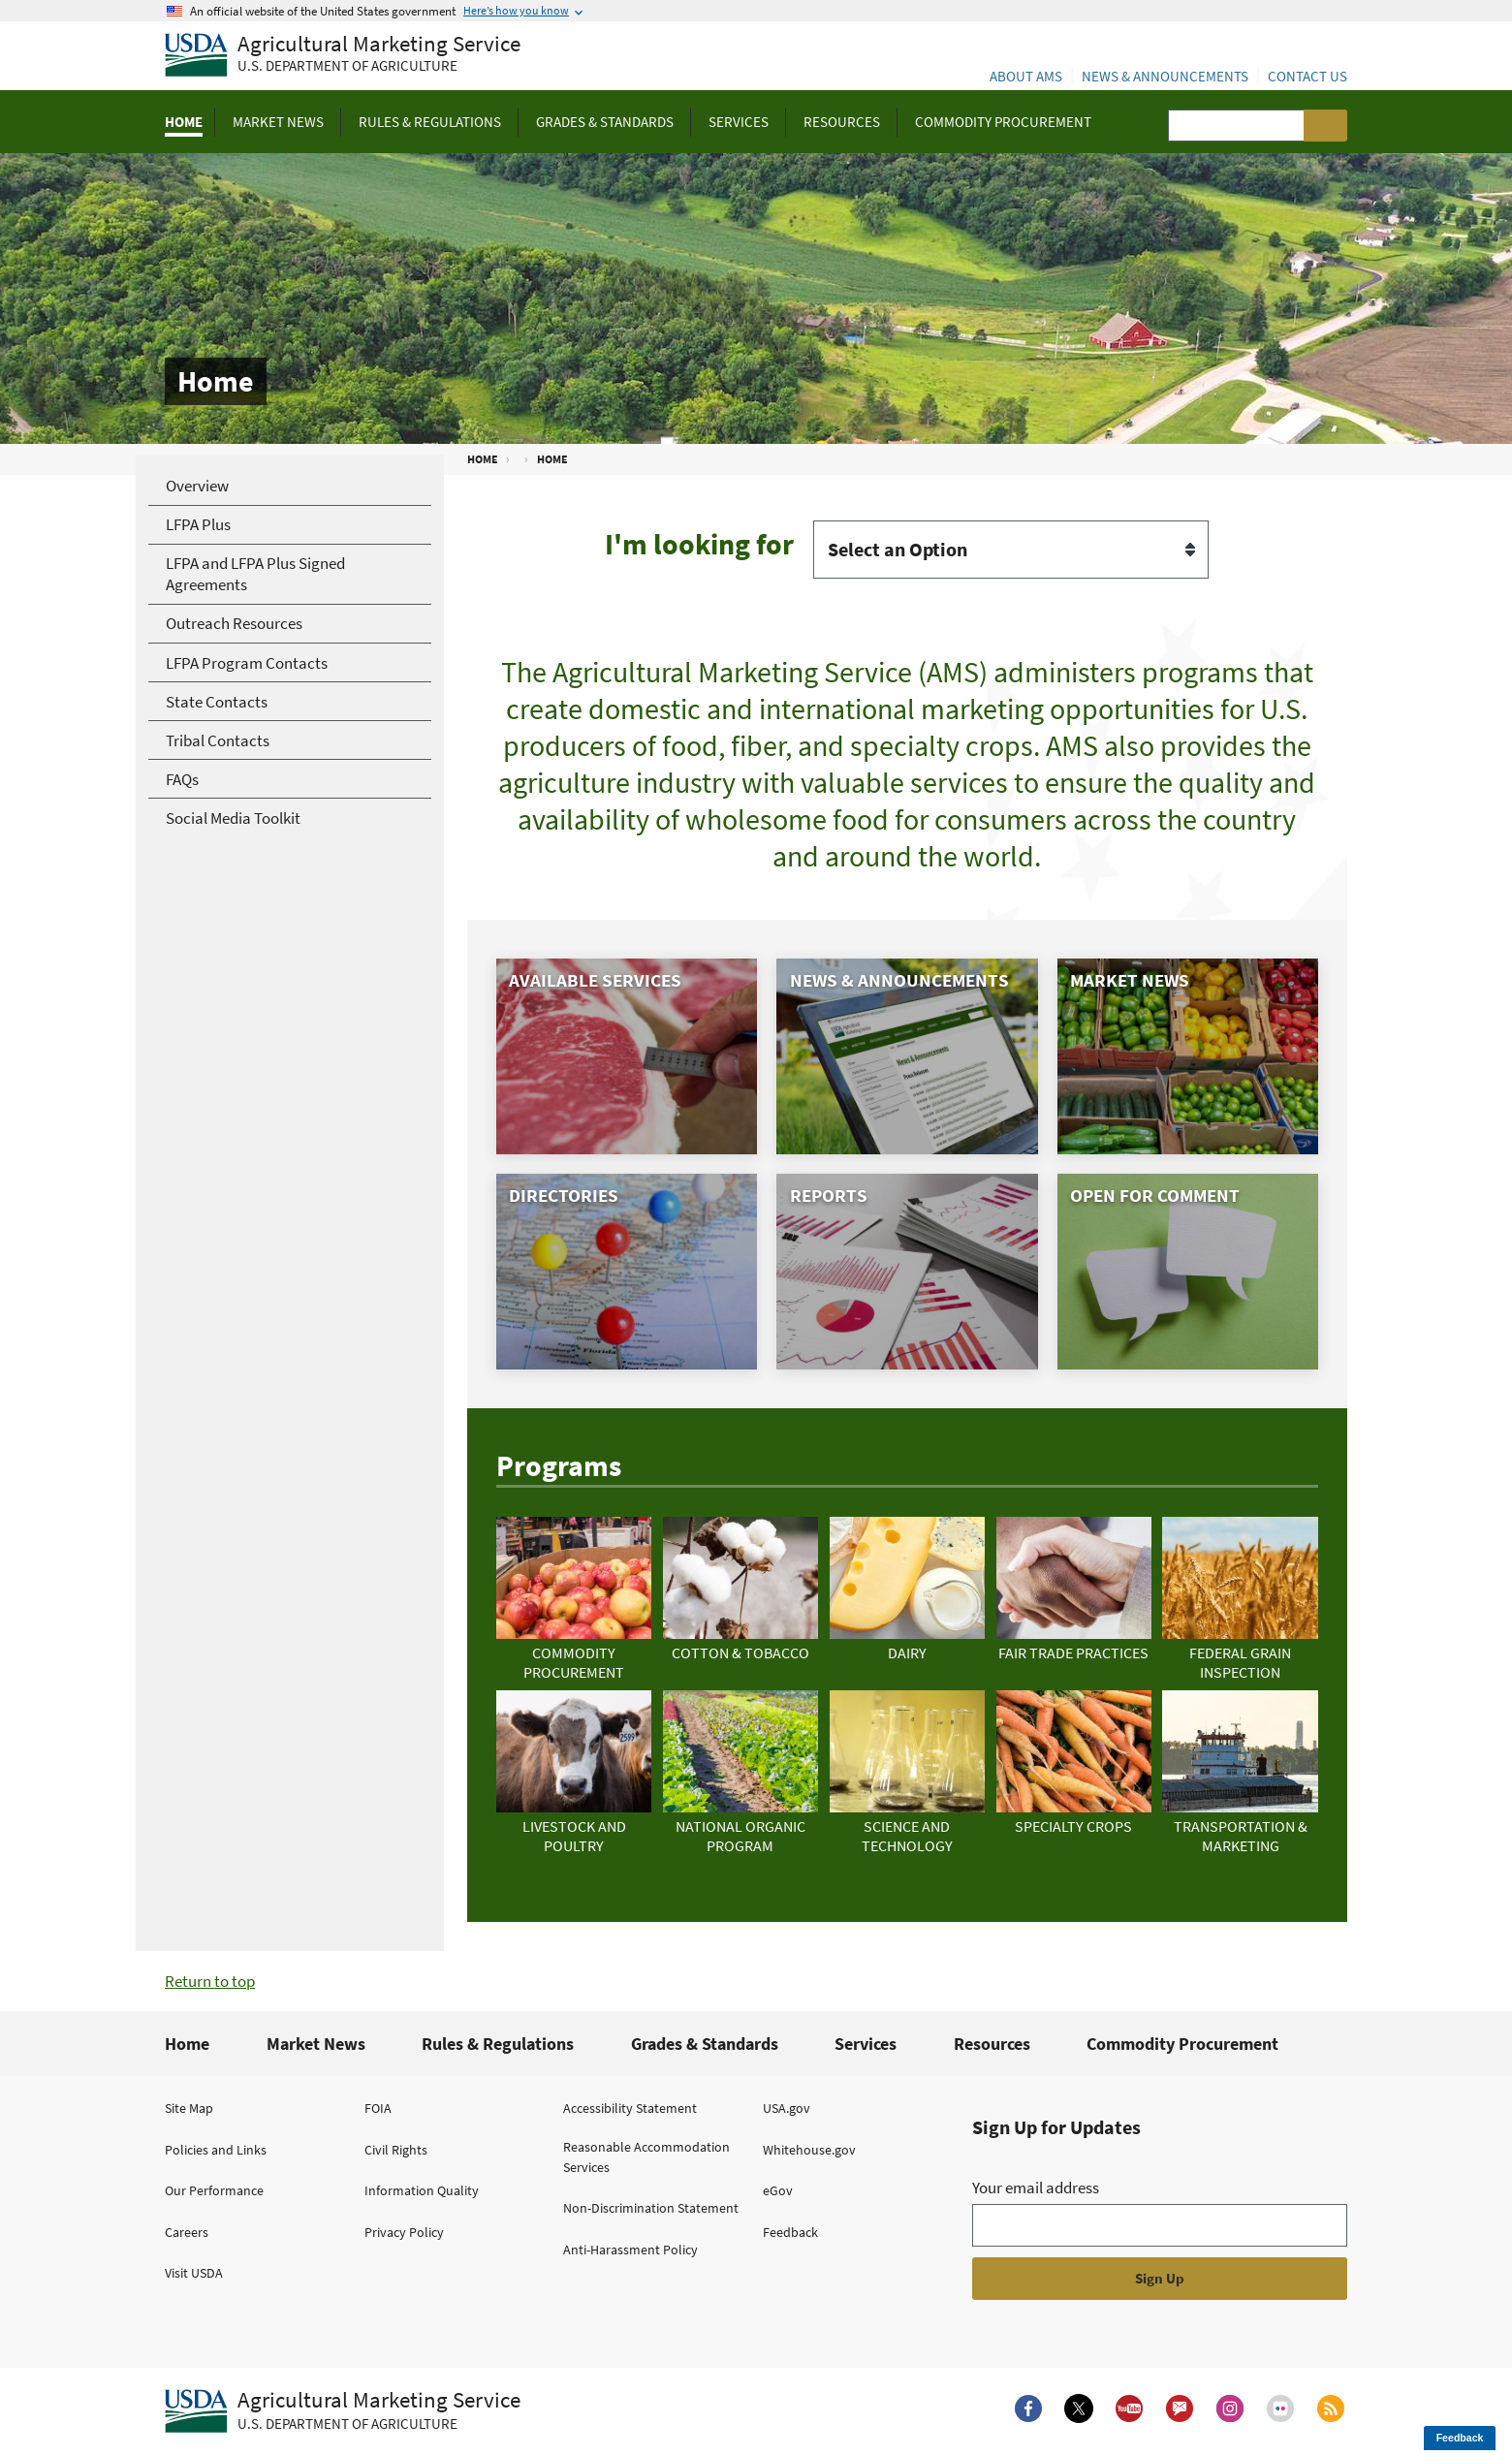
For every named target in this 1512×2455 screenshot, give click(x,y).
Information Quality (421, 2190)
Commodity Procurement (1182, 2043)
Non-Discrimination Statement (651, 2208)
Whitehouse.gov (809, 2149)
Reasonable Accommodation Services (646, 2157)
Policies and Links (216, 2149)
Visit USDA (194, 2273)
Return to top (210, 1981)
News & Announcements (1165, 76)
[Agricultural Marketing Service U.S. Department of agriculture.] (342, 2411)
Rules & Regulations (498, 2043)
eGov (778, 2190)
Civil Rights (395, 2149)
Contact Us (1307, 76)
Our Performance (214, 2190)
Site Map (189, 2108)
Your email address (1035, 2187)
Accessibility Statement (630, 2108)
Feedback (790, 2232)
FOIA (378, 2108)
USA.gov (786, 2108)
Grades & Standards (704, 2043)
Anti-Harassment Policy (630, 2249)
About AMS (1026, 76)
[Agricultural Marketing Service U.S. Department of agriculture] (342, 56)
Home (187, 2043)
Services (866, 2043)
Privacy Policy (404, 2232)
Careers (186, 2232)
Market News (316, 2043)
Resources (992, 2043)
